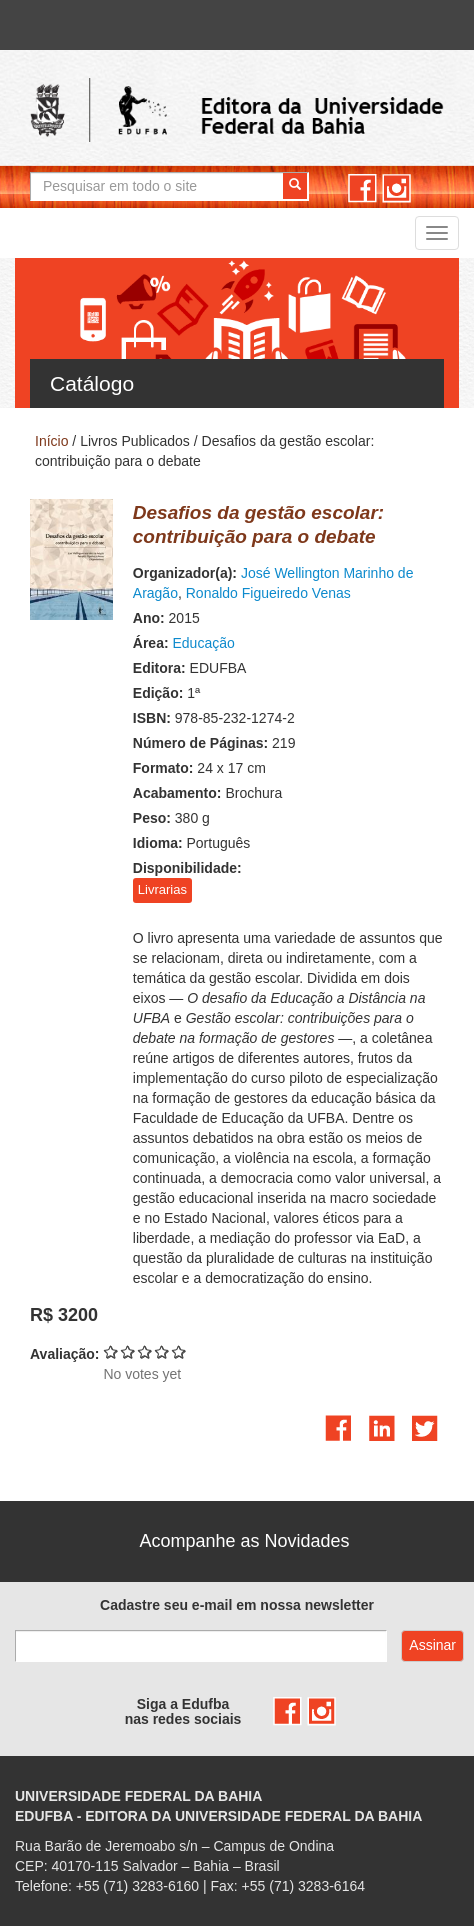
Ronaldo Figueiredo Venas (268, 593)
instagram (396, 188)
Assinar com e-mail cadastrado (432, 1646)
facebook (362, 188)
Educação (203, 643)
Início (51, 441)
